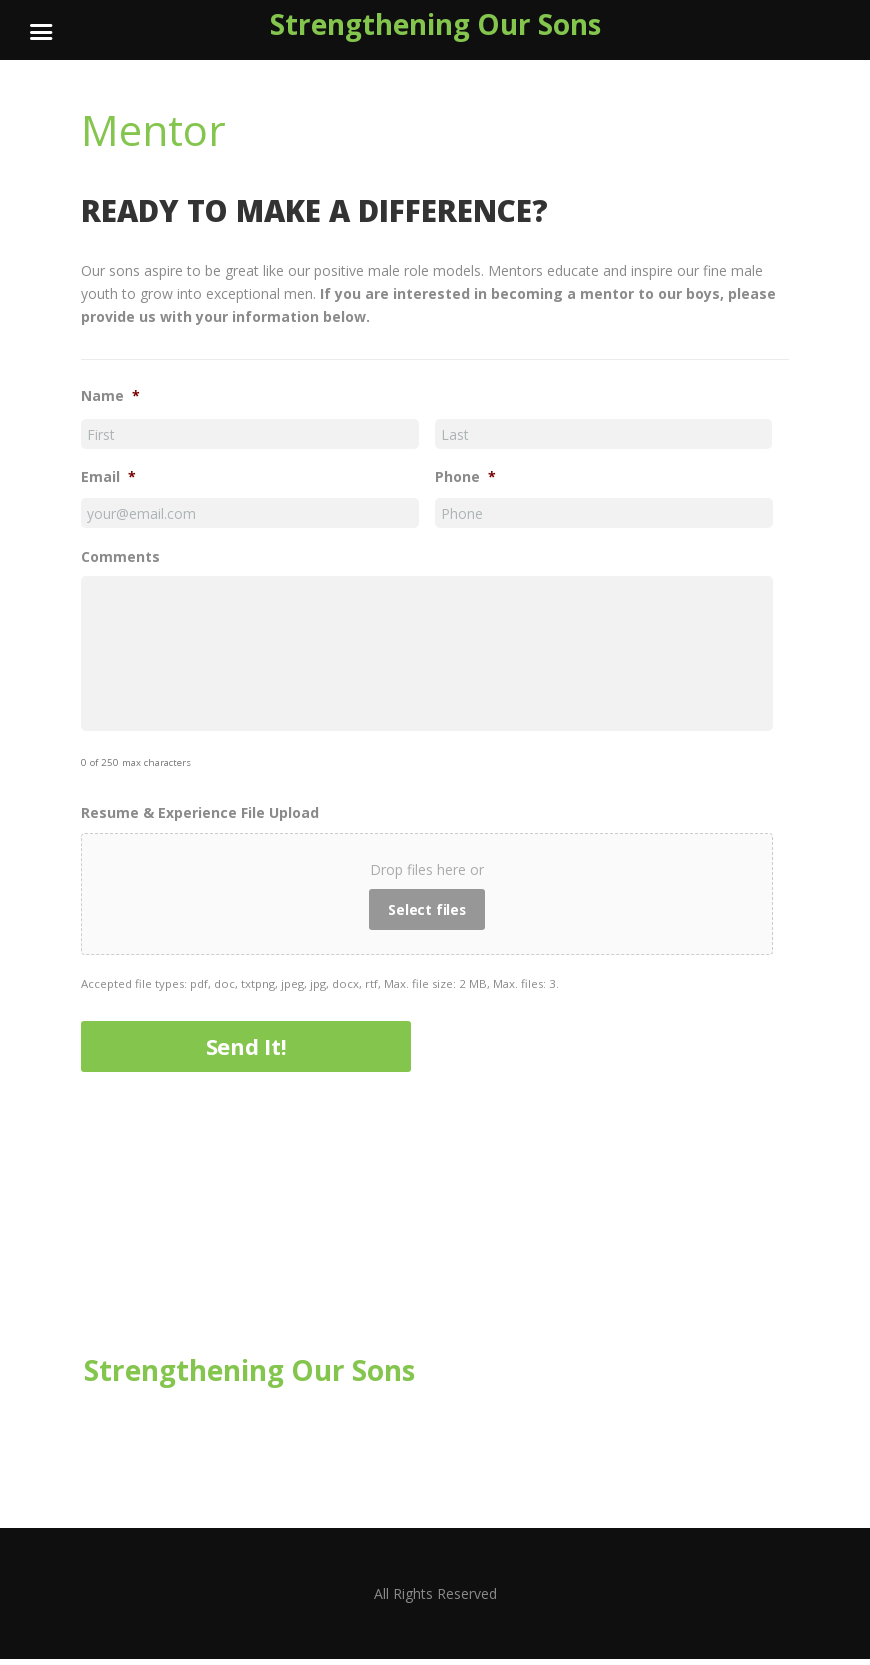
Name (110, 397)
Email (108, 478)
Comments (120, 558)
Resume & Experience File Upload (200, 819)
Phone (465, 478)
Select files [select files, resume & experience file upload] (427, 915)
